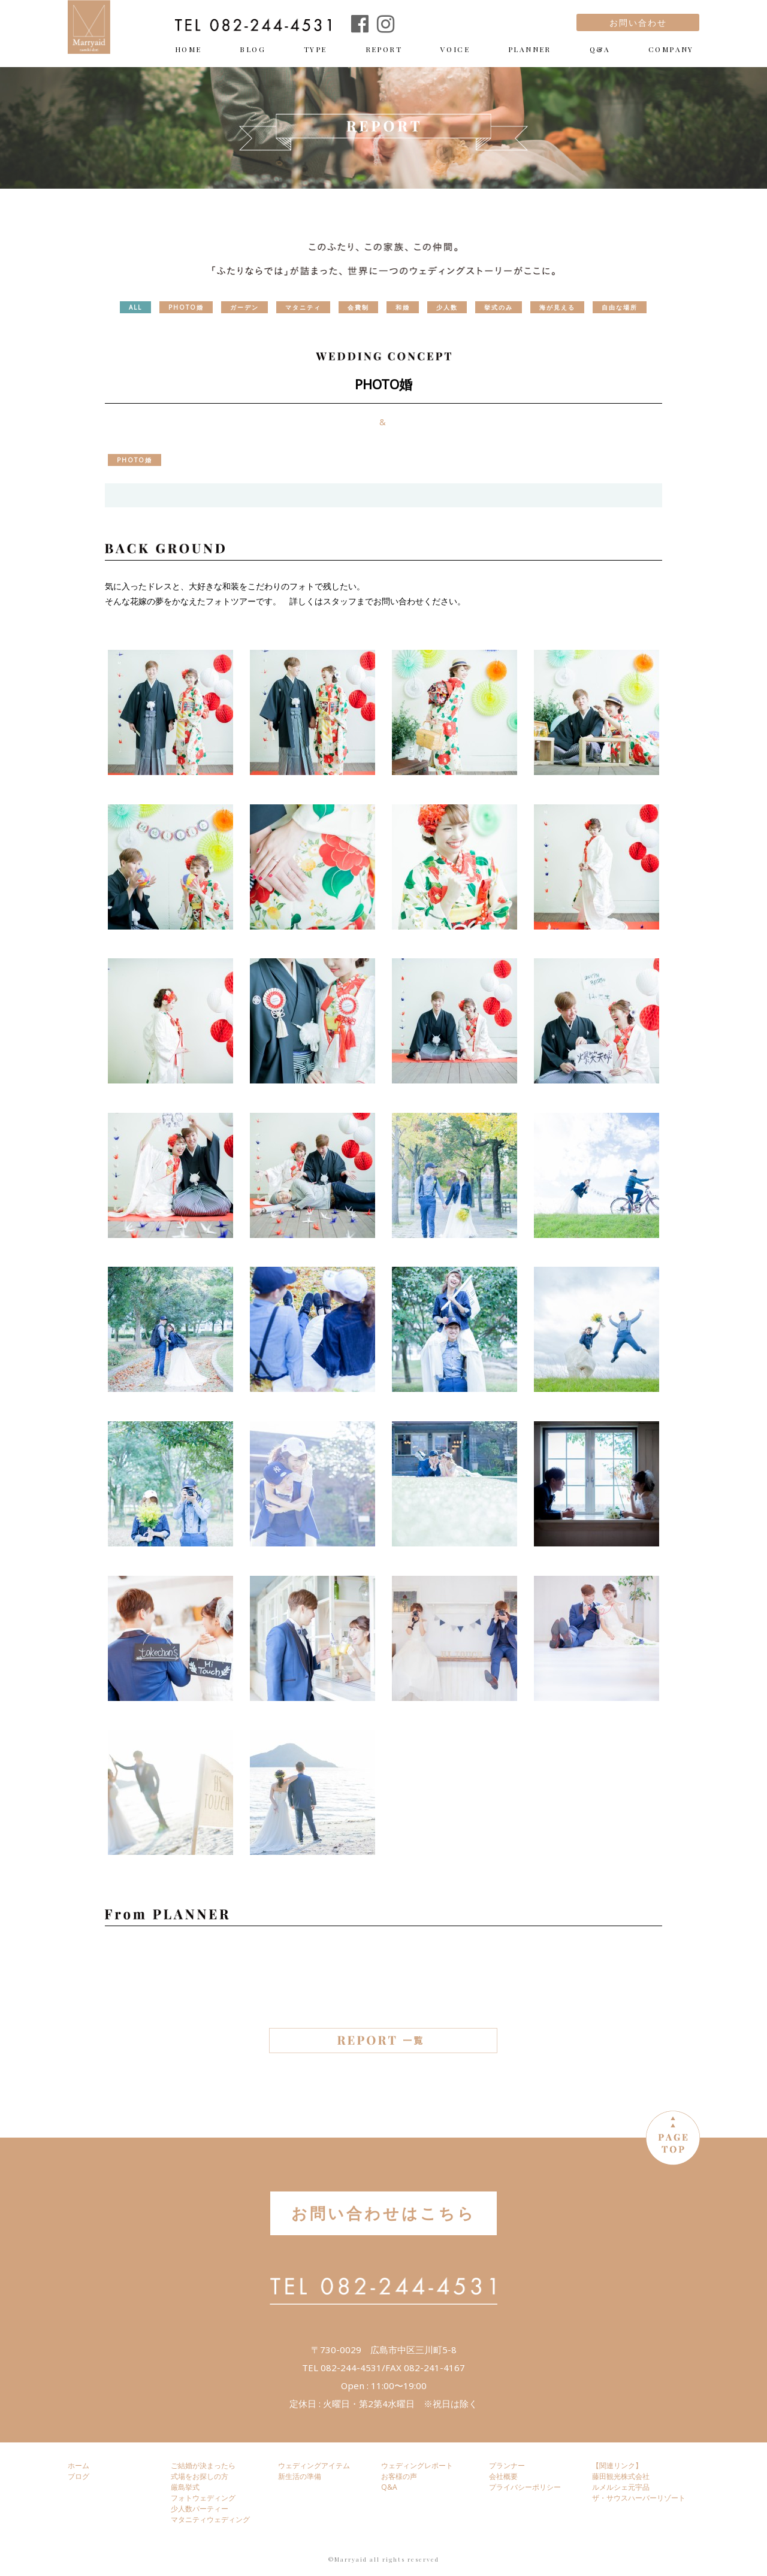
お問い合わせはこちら (383, 2213)
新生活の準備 (299, 2476)
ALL (135, 307)
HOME (188, 49)
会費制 (358, 307)
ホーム (78, 2465)
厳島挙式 (185, 2487)
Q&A (600, 49)
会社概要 (503, 2476)
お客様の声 (399, 2476)
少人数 (447, 307)
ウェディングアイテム (314, 2465)
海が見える (557, 307)
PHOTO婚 (186, 307)
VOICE (455, 49)
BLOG (252, 49)
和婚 (402, 307)
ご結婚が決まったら (203, 2465)
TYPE (315, 49)
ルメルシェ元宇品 (621, 2487)
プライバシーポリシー (525, 2487)
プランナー (507, 2465)
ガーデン (244, 307)
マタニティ (303, 307)
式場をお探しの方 (199, 2476)
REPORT (384, 49)
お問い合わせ (638, 22)
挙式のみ (498, 307)
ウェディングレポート (417, 2465)
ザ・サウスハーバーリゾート (639, 2498)
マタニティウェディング (210, 2519)
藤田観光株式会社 (621, 2476)
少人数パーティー (199, 2509)
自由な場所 (620, 307)
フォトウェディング (203, 2498)
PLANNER (529, 49)
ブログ (78, 2476)
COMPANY (671, 49)
